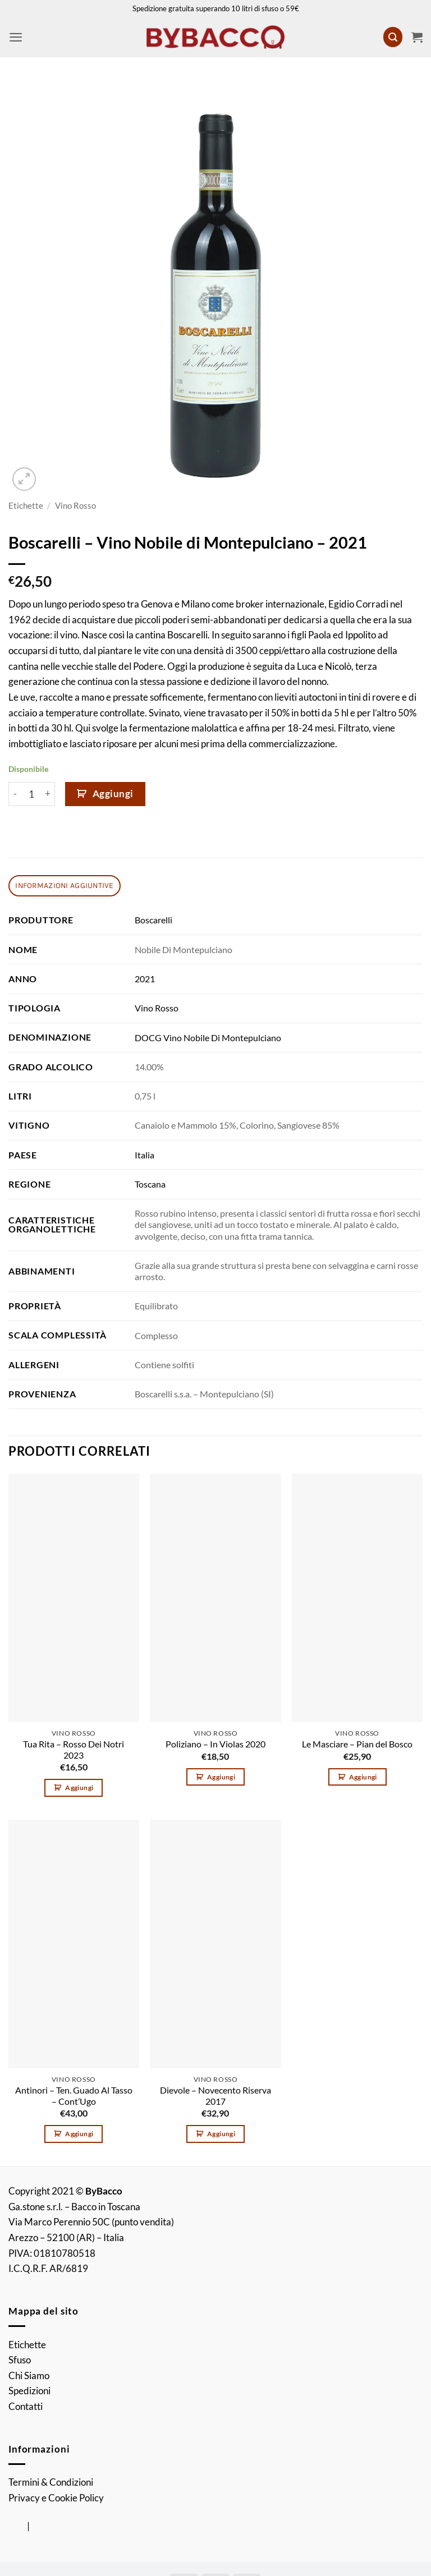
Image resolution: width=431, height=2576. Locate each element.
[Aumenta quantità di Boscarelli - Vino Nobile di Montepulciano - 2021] (49, 794)
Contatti (25, 2406)
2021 (145, 979)
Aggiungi (113, 793)
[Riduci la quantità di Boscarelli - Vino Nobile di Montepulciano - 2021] (15, 794)
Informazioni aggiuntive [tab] (64, 885)
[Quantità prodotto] (32, 794)
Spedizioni (29, 2390)
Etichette (25, 505)
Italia (144, 1155)
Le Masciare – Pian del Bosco (357, 1744)
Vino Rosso (75, 505)
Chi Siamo (28, 2375)
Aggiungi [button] (79, 1787)
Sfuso (19, 2360)
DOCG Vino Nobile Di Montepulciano (208, 1038)
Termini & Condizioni (50, 2482)
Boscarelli (153, 920)
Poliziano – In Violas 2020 (215, 1744)
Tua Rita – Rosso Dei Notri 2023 (73, 1749)
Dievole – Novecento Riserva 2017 (215, 2095)
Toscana (150, 1184)
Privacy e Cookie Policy (56, 2498)
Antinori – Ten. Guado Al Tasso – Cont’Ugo (73, 2095)
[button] (15, 37)
